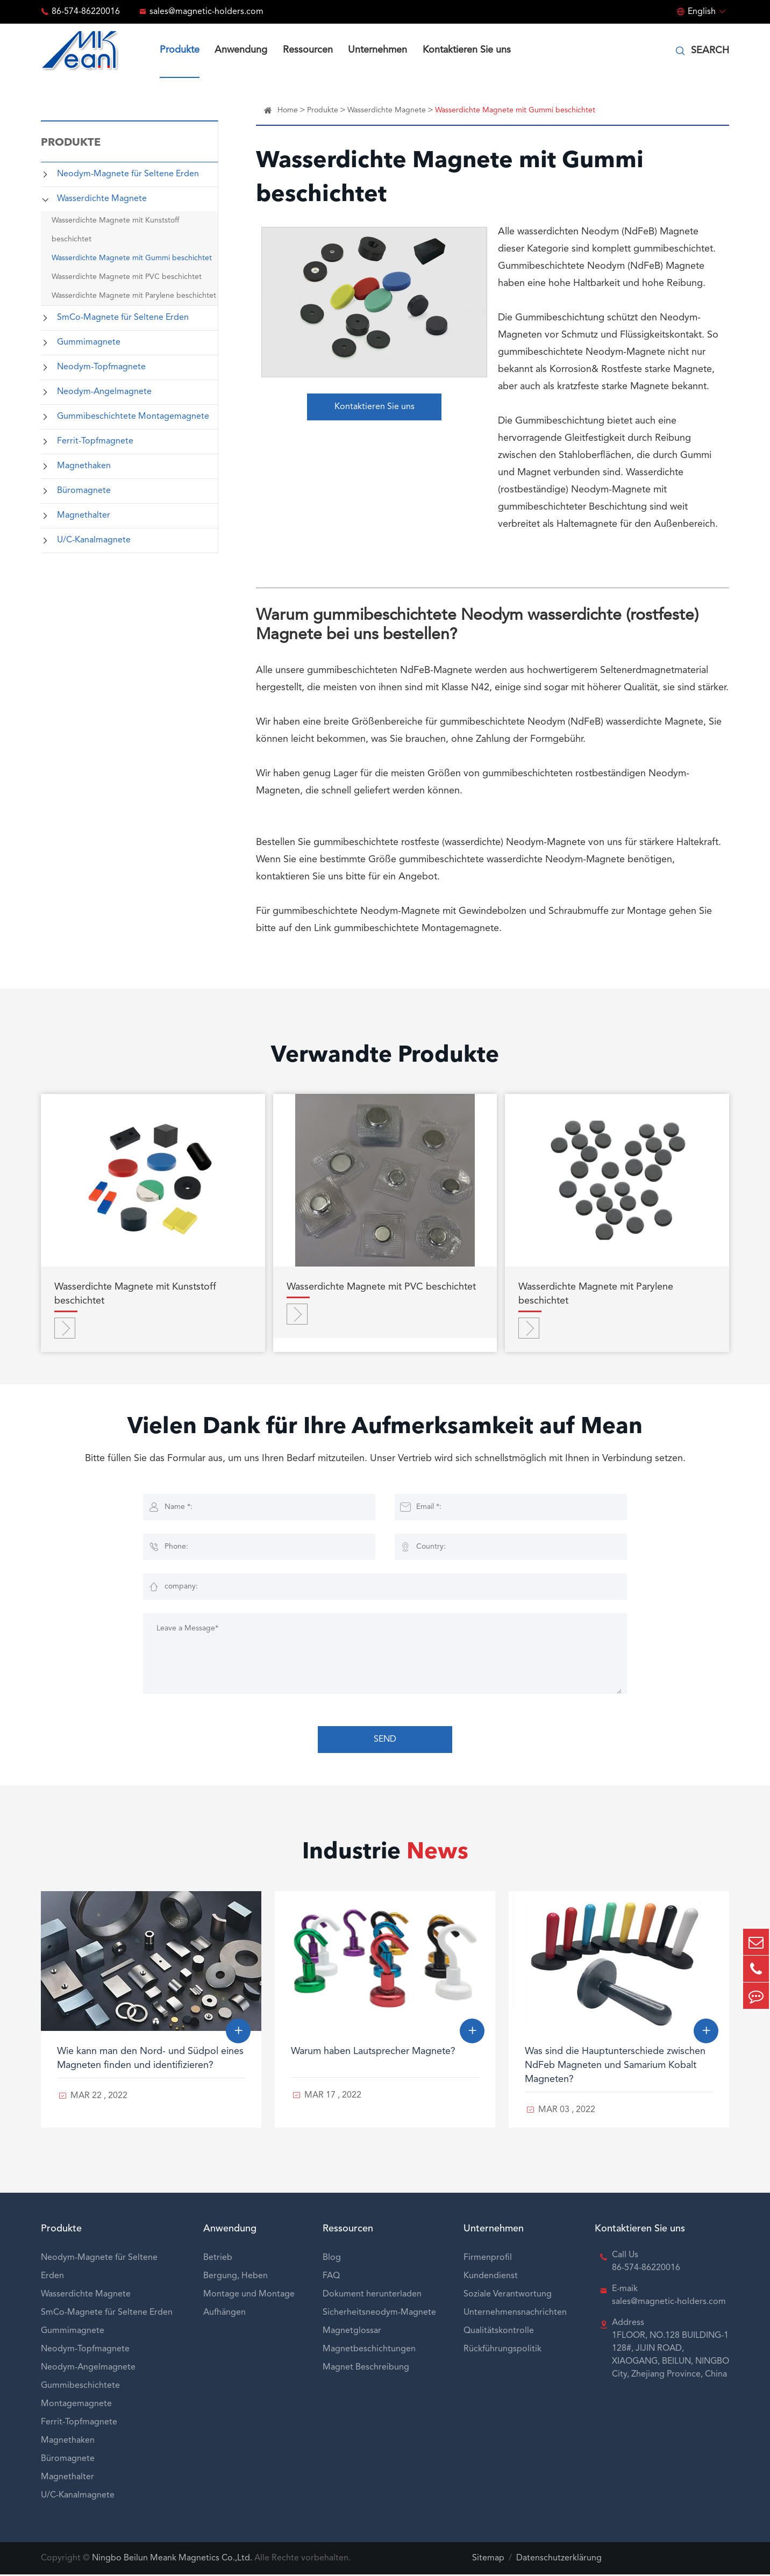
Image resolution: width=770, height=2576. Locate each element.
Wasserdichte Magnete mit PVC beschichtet (127, 277)
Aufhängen (224, 2314)
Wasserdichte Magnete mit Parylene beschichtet (134, 295)
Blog (332, 2259)
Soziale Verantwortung (508, 2296)
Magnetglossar (352, 2332)
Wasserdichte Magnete (102, 199)
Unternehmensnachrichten (515, 2314)
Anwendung (241, 50)
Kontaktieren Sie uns (467, 50)
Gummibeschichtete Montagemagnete (133, 416)
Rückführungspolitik (502, 2350)
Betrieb (217, 2259)
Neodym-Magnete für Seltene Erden (128, 174)
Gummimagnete (88, 342)
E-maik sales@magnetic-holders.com (669, 2297)
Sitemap (488, 2560)
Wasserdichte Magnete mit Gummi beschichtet (132, 258)
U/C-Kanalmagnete (94, 540)
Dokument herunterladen (372, 2296)
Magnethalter (83, 515)
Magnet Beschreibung (366, 2369)
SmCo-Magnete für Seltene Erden (123, 317)
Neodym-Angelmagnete (104, 392)
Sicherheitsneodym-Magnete (379, 2314)
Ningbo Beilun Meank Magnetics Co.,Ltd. (172, 2560)
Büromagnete (84, 490)
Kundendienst (491, 2277)
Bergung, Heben (235, 2277)
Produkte (179, 50)
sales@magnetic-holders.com (206, 12)
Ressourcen (308, 50)
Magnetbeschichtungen (369, 2350)
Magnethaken (84, 466)
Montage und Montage (249, 2296)
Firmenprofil (488, 2259)
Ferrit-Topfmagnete (95, 441)
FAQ (331, 2277)
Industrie (385, 1855)
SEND (385, 1741)
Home (287, 110)
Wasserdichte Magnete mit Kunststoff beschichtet (115, 230)
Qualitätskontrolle (499, 2332)
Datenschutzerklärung (559, 2560)
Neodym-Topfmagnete (101, 367)
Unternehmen (377, 50)
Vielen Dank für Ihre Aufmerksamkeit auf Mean (385, 1430)
